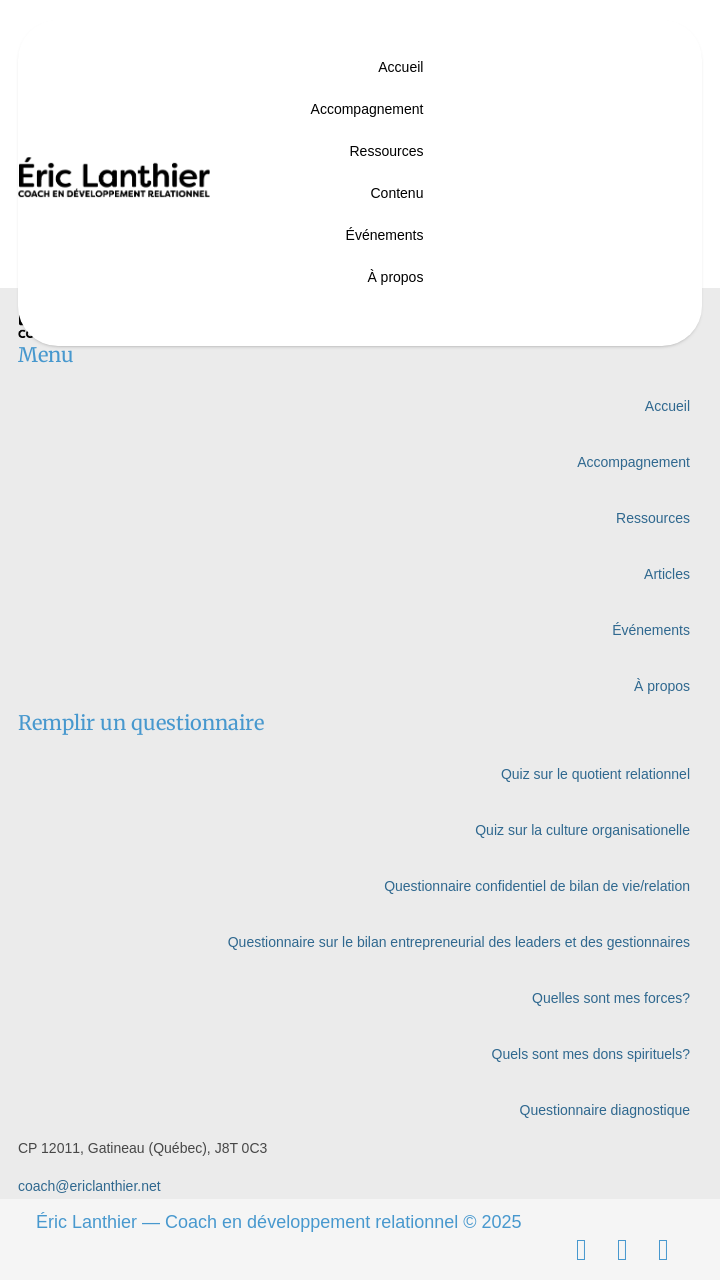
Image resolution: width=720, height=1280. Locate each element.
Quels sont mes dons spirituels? (591, 1054)
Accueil (400, 67)
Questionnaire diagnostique (605, 1110)
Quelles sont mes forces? (611, 998)
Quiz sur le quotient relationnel (595, 774)
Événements (385, 235)
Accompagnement (367, 109)
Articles (667, 574)
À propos (395, 277)
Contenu (396, 193)
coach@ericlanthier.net (89, 1186)
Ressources (387, 151)
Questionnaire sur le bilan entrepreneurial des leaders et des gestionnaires (459, 942)
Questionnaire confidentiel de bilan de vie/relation (537, 886)
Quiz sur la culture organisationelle (582, 830)
